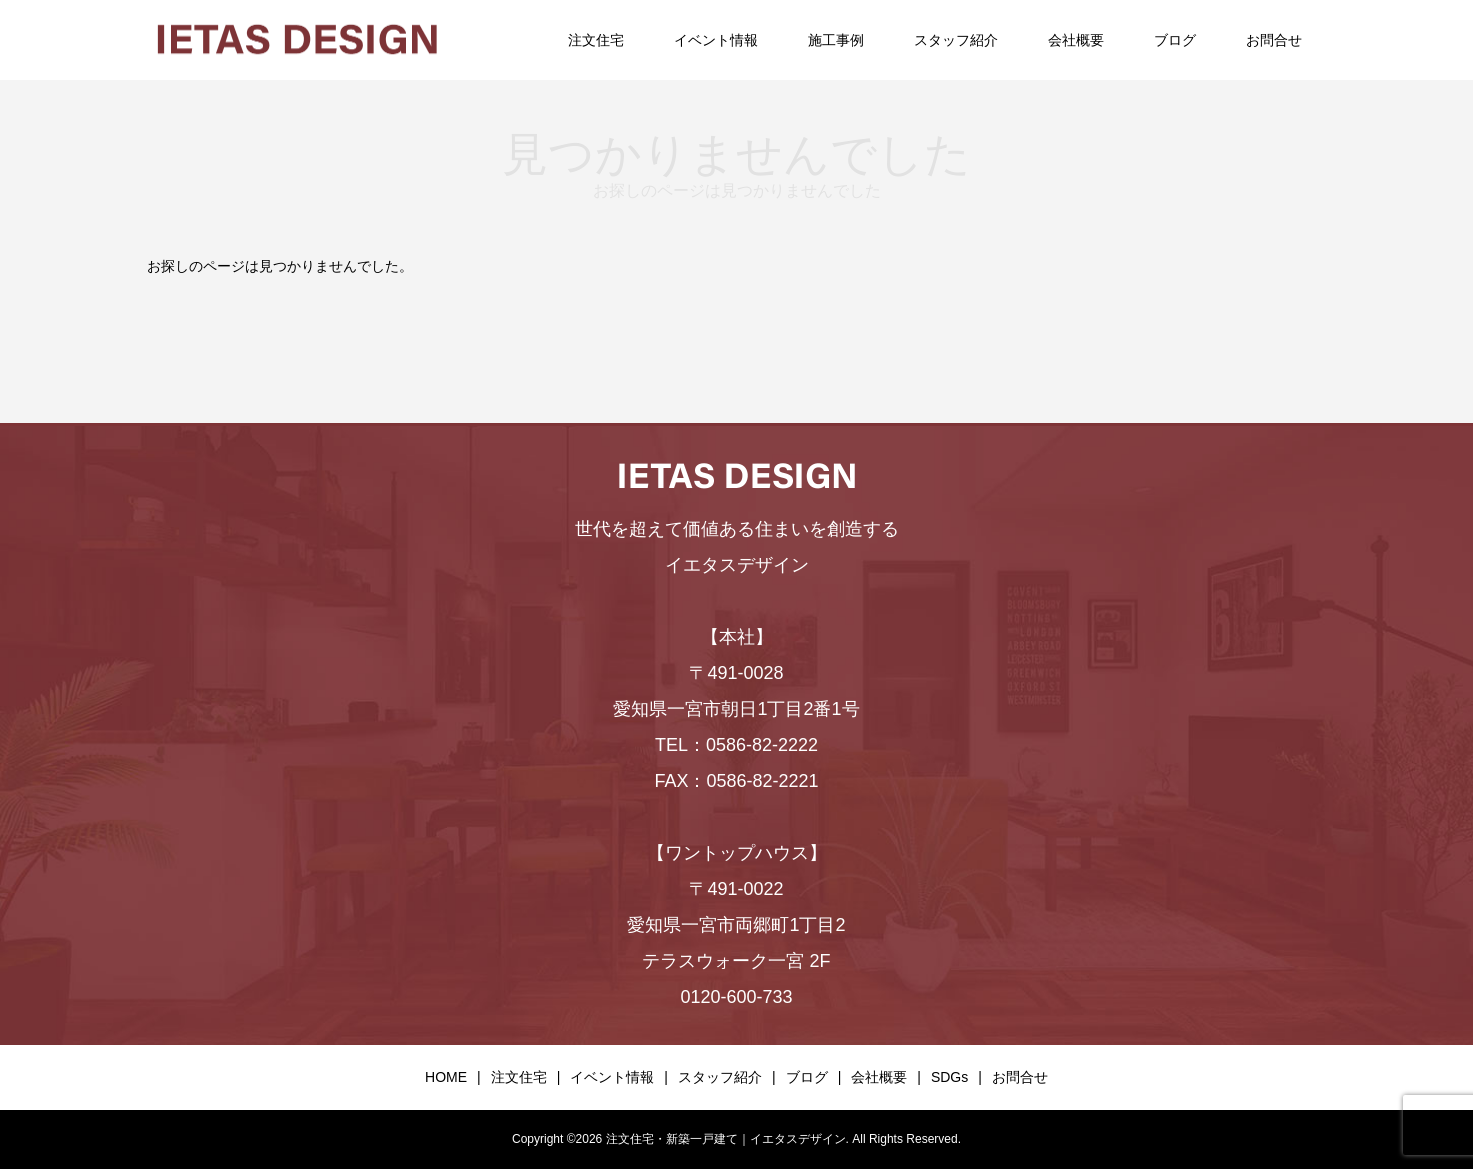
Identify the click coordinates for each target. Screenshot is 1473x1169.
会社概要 (1076, 40)
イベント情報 (716, 40)
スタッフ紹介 (956, 40)
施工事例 (836, 40)
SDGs (949, 1077)
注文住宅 (596, 40)
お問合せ (1274, 40)
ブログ (1175, 40)
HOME (446, 1077)
